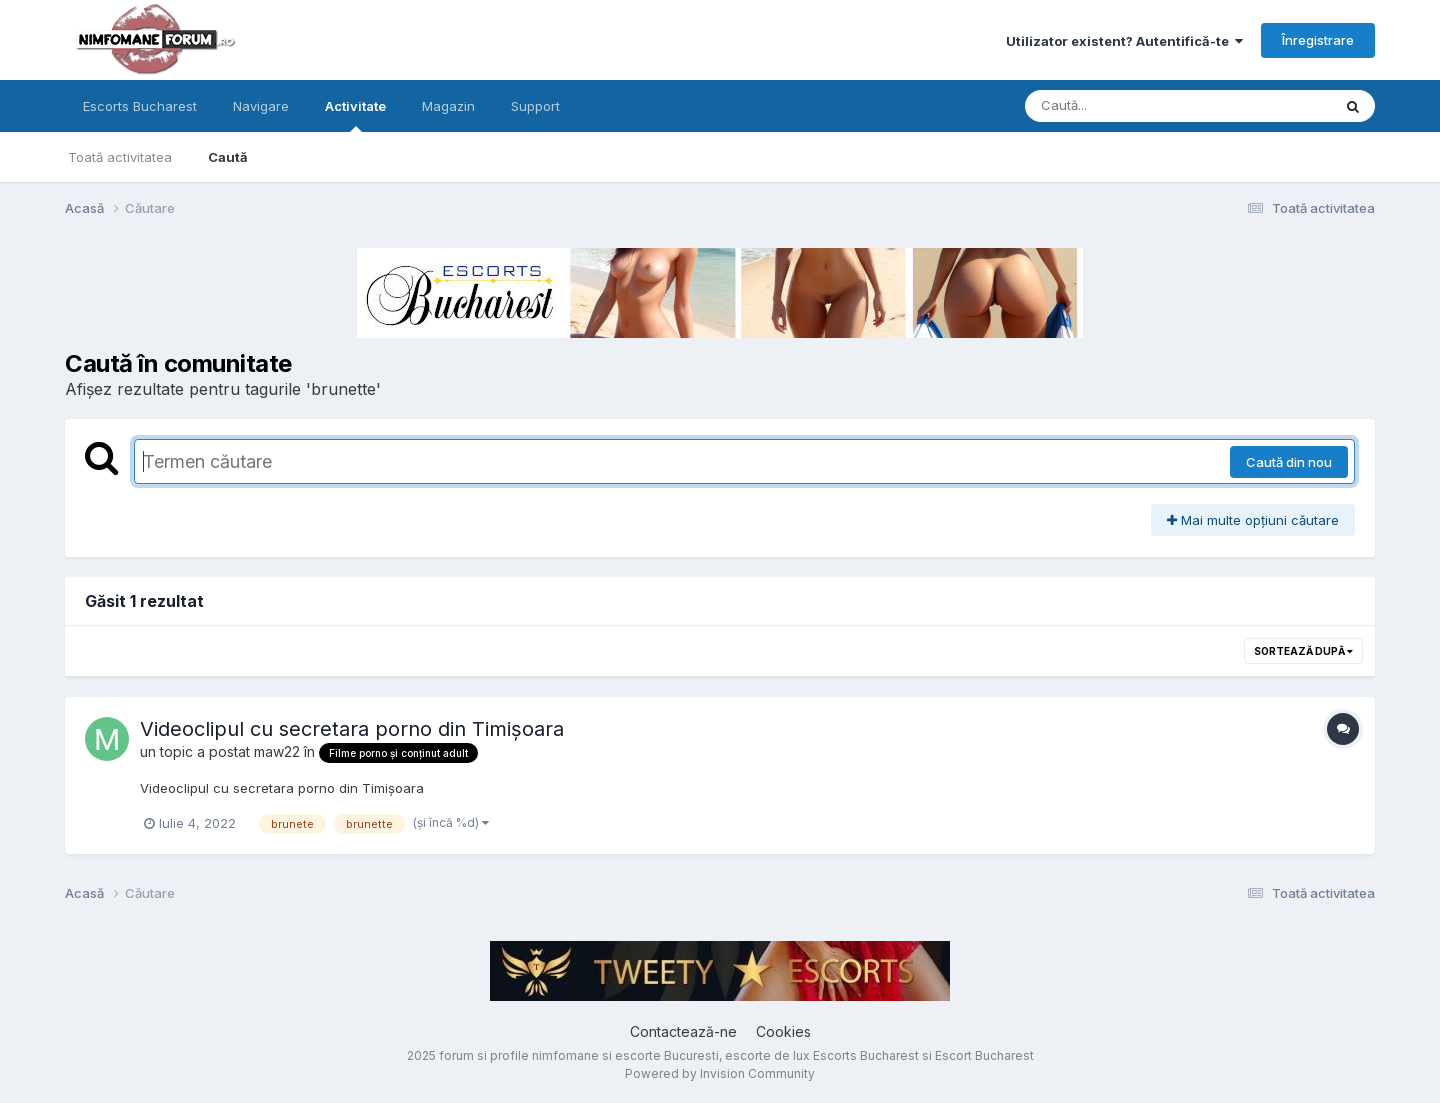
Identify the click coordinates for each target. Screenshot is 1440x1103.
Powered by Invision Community (720, 1073)
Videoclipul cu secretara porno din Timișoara (352, 729)
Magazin (448, 106)
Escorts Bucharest (140, 106)
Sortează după (1303, 651)
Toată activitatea (120, 157)
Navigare (261, 106)
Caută (228, 157)
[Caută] (1135, 106)
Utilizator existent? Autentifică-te (1124, 41)
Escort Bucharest (984, 1055)
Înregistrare (1318, 40)
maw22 (277, 751)
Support (535, 106)
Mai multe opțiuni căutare (1253, 520)
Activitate (355, 115)
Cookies (783, 1031)
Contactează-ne (683, 1031)
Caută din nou (1289, 462)
